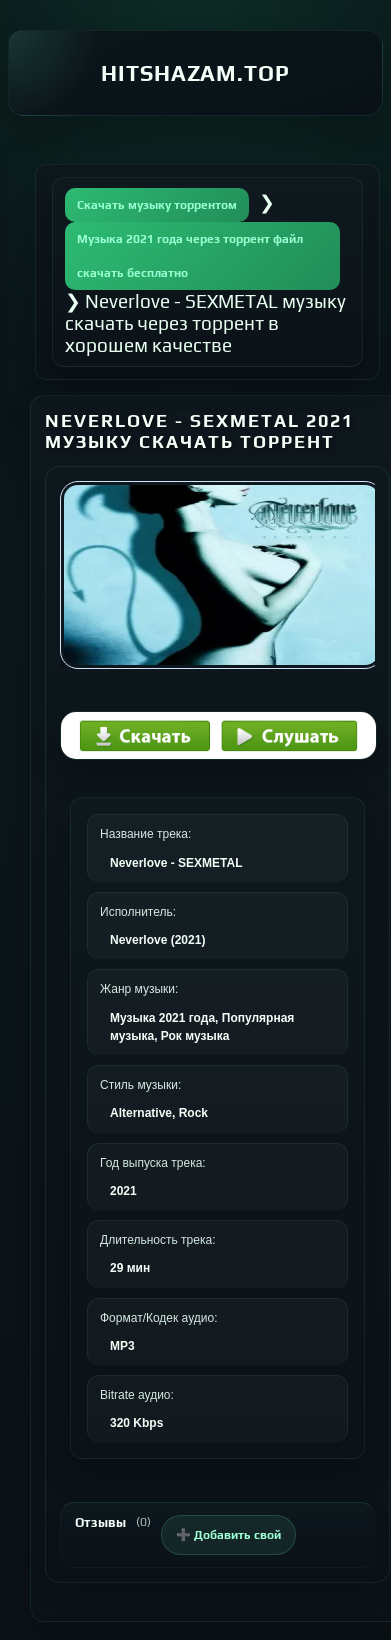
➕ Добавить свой (228, 1535)
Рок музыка (195, 1036)
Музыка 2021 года (162, 1018)
